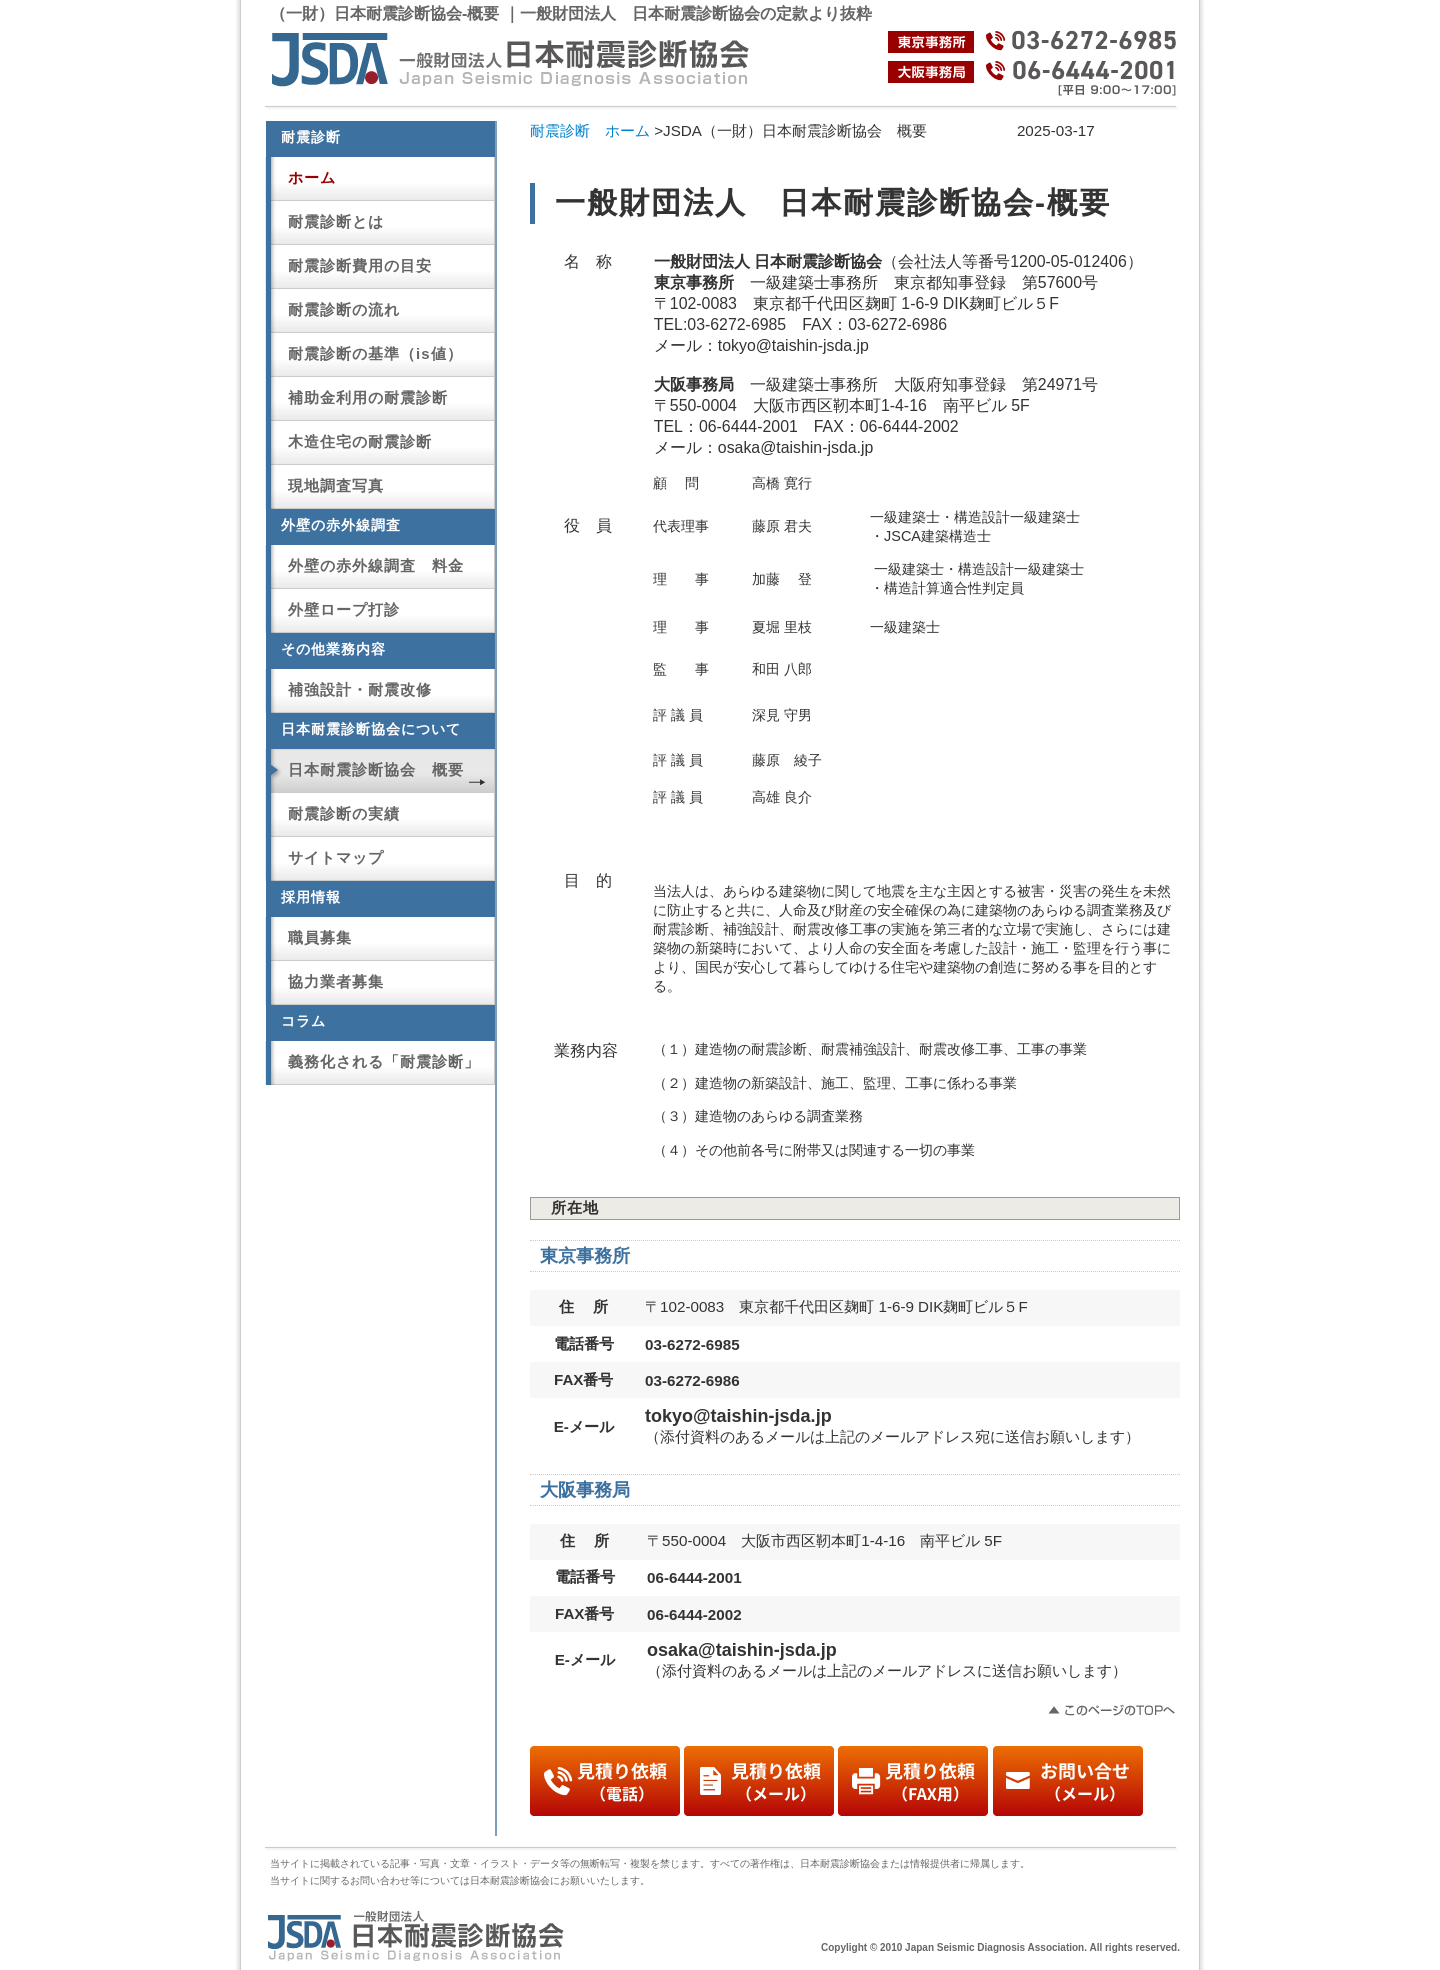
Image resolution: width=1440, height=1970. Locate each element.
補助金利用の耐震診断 (368, 397)
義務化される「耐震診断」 (384, 1061)
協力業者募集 (336, 981)
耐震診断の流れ (344, 309)
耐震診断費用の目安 (360, 265)
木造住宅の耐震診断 (360, 441)
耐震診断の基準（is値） (375, 353)
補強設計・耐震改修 (360, 689)
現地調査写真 (336, 485)
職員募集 (320, 937)
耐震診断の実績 (344, 813)
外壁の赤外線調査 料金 (376, 565)
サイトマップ (336, 857)
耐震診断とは (336, 221)
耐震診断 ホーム (590, 130)
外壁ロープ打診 (344, 609)
